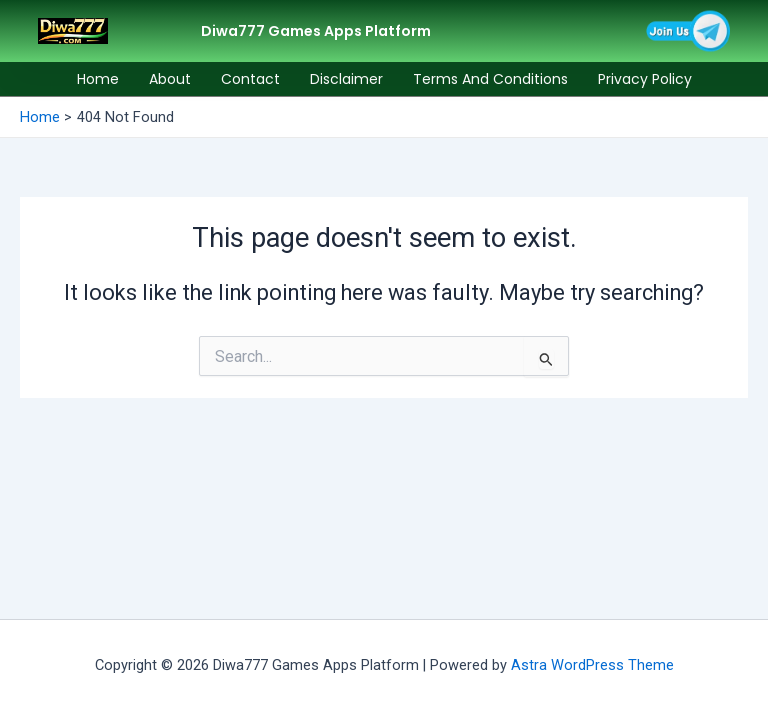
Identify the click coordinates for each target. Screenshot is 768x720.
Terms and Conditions (490, 79)
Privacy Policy (645, 79)
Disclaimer (346, 79)
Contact (250, 79)
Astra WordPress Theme (592, 665)
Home (98, 79)
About (170, 79)
